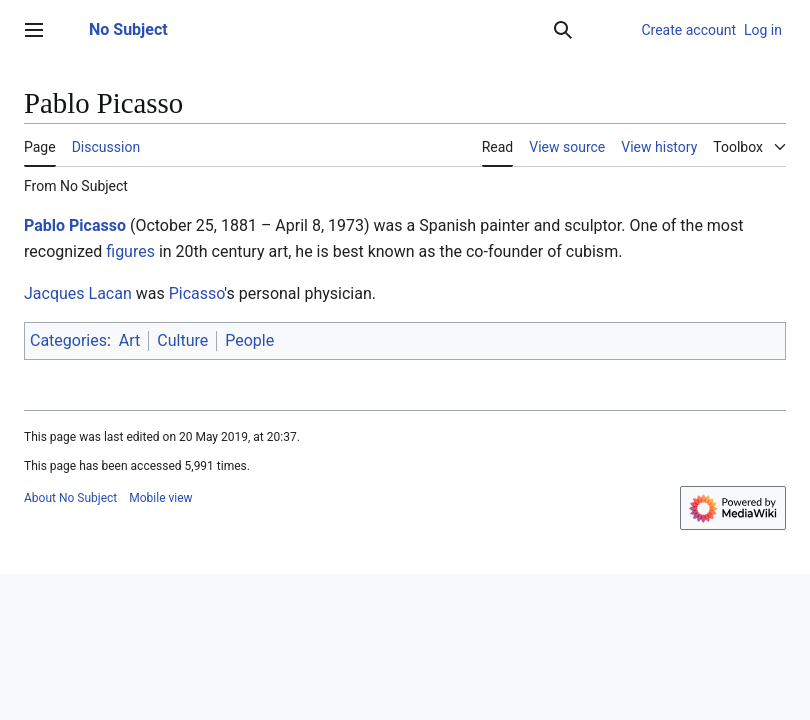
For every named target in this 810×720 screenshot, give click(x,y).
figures (130, 251)
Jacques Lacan (78, 293)
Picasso (197, 293)
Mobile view (160, 498)
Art (129, 340)
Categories (68, 340)
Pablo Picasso (75, 225)
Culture (182, 340)
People (249, 340)
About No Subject (70, 498)
